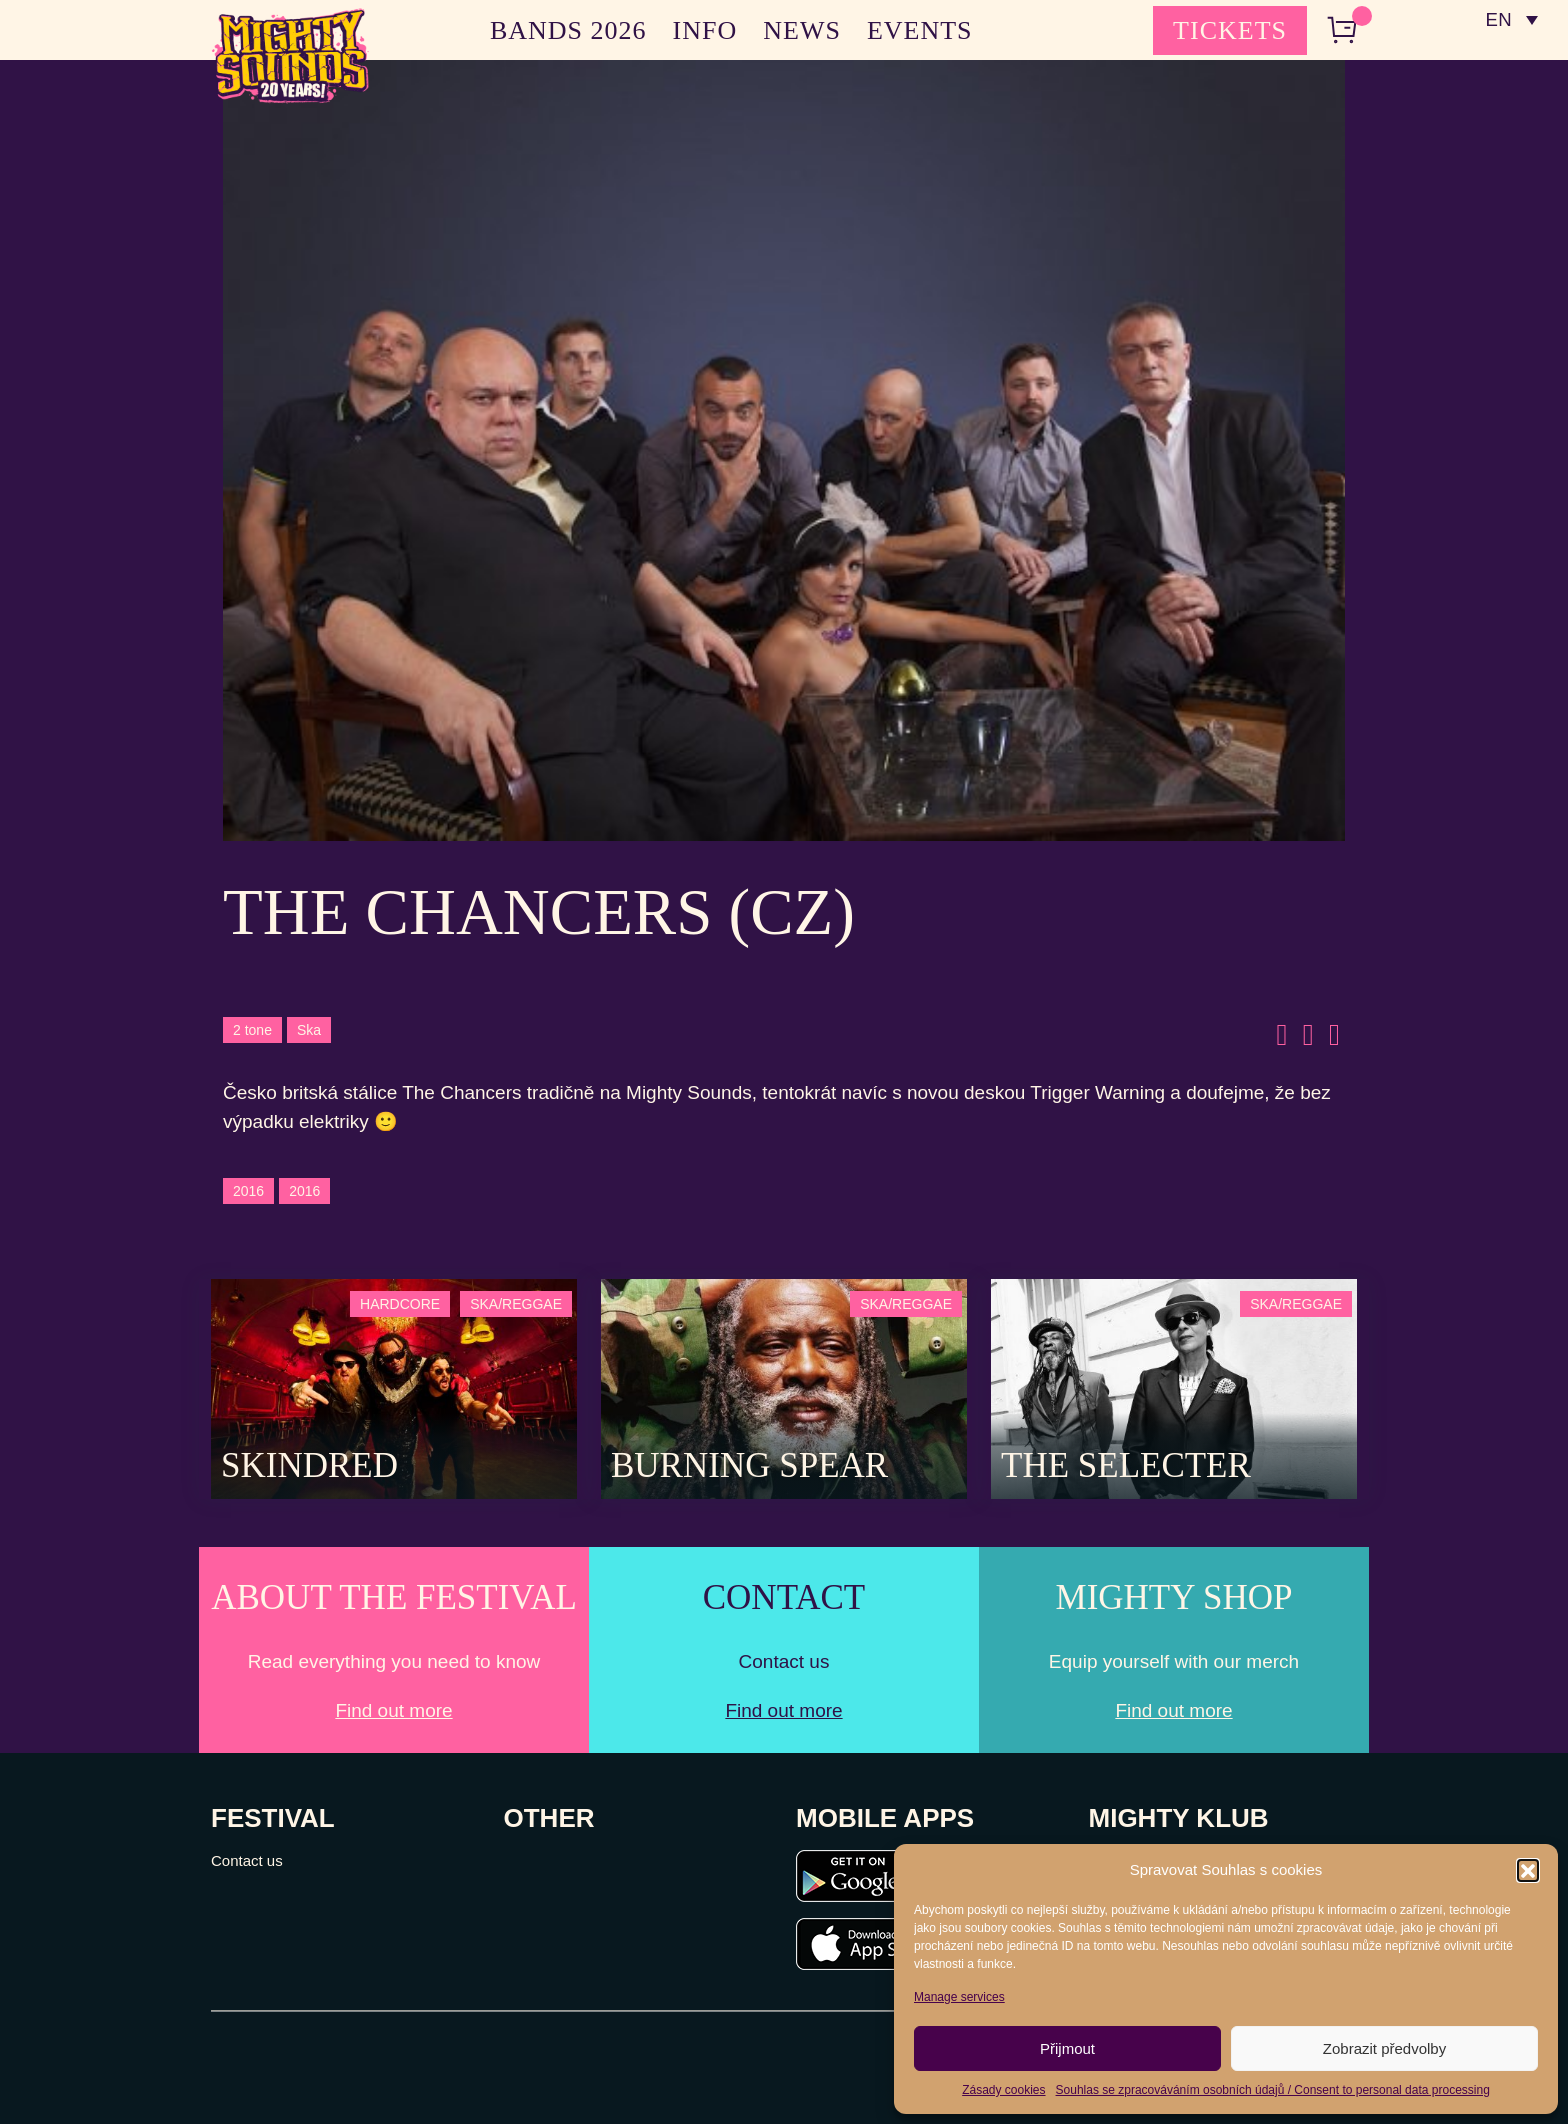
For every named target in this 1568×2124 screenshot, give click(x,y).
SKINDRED (309, 1465)
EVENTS (920, 30)
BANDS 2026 (568, 30)
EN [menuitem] (1497, 20)
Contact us (247, 1860)
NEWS (802, 30)
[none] (1511, 20)
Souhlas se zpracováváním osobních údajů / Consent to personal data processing (1273, 2090)
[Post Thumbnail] (394, 1387)
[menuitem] (1511, 20)
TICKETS (1230, 30)
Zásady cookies (1003, 2090)
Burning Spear (749, 1465)
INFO (705, 30)
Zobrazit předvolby (1384, 2048)
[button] (1528, 1870)
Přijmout (1067, 2048)
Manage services (959, 1997)
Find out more (393, 1710)
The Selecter (1126, 1465)
